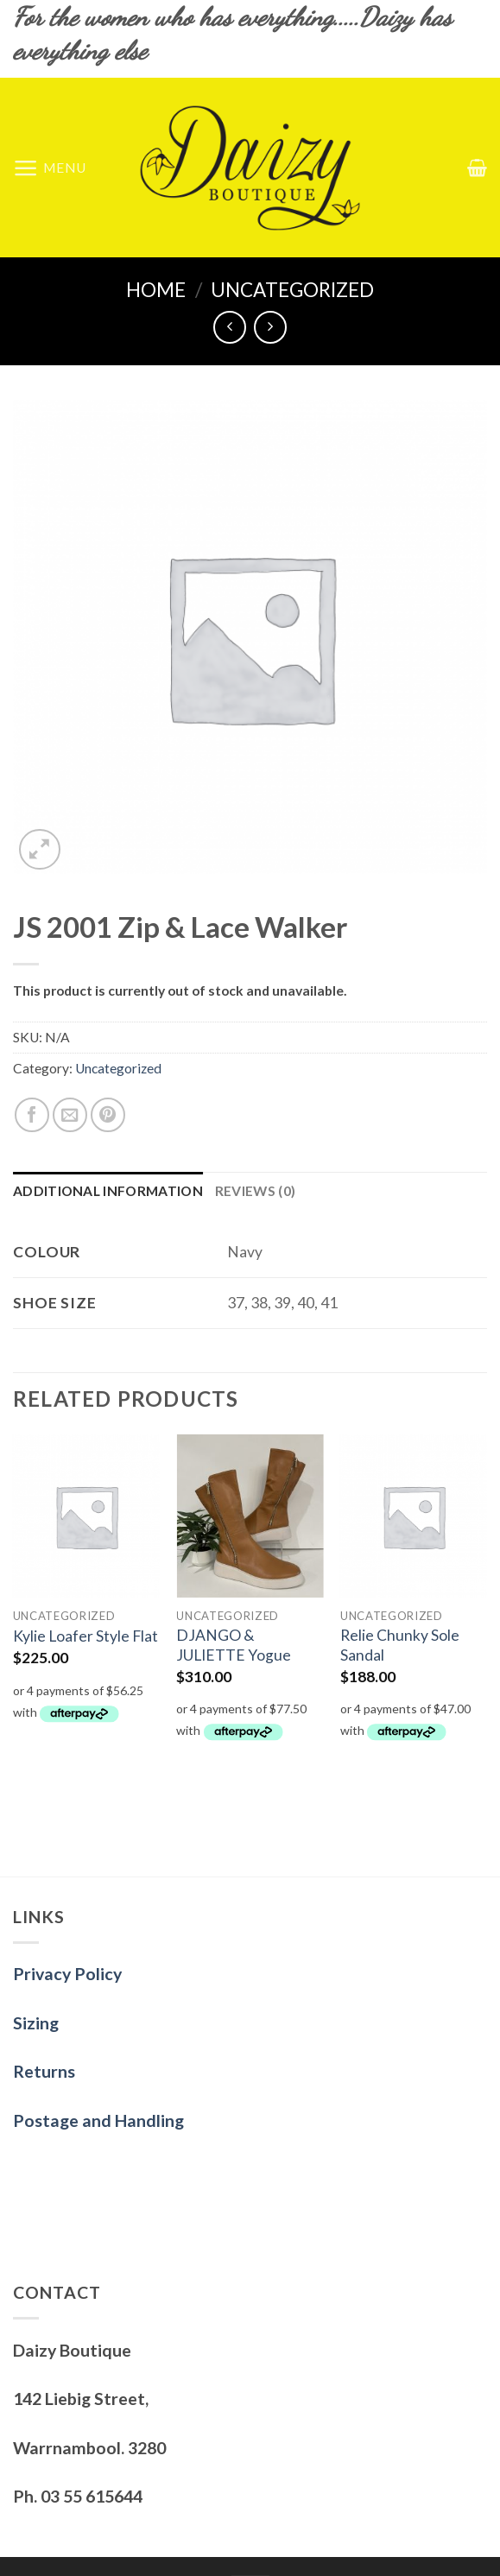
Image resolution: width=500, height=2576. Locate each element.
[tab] (108, 1191)
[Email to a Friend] (70, 1115)
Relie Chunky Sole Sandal (399, 1645)
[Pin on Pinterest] (108, 1115)
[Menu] (49, 168)
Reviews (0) (255, 1191)
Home (156, 289)
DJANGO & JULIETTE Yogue (233, 1645)
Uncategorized (292, 289)
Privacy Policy (67, 1974)
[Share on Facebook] (32, 1115)
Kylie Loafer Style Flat (85, 1636)
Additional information (108, 1191)
